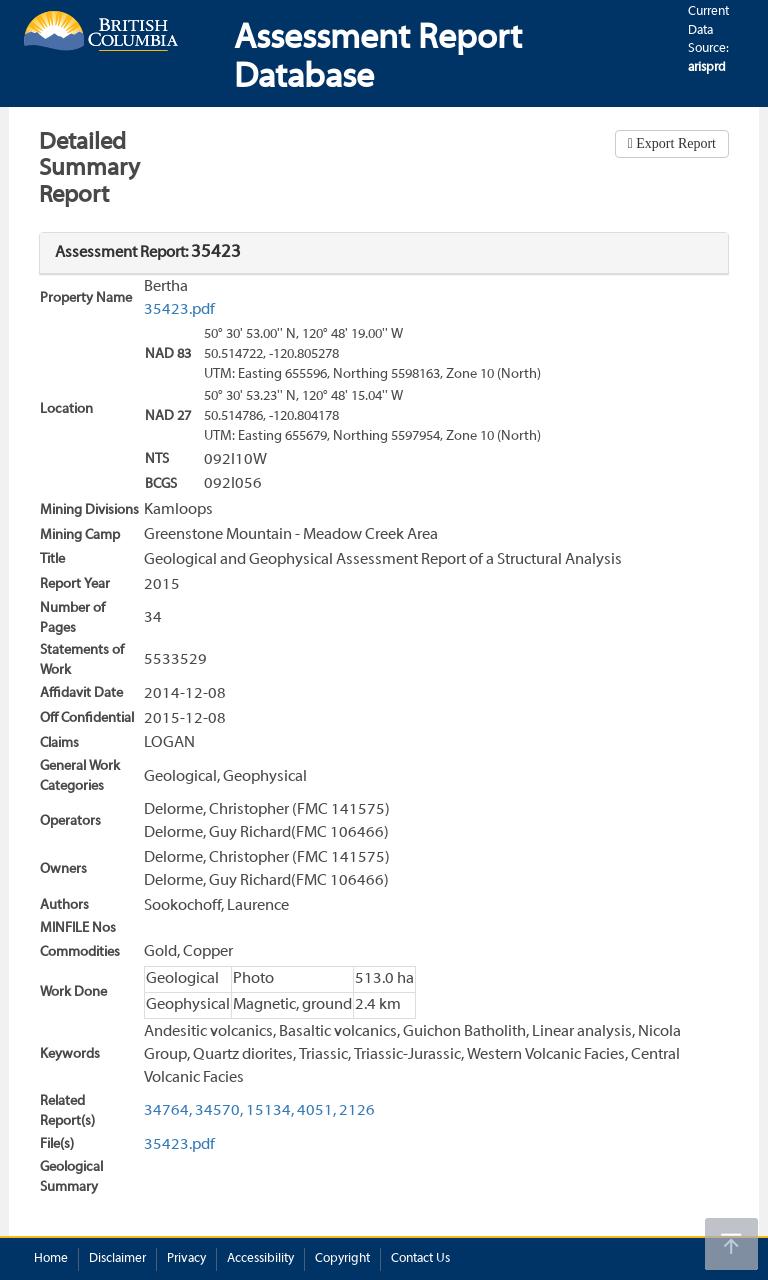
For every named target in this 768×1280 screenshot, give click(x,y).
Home (51, 1259)
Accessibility (260, 1259)
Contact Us (420, 1259)
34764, (168, 1111)
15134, (270, 1111)
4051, (316, 1111)
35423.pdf (179, 310)
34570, (219, 1111)
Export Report (674, 143)
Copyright (342, 1259)
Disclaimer (117, 1259)
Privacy (186, 1259)
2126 (357, 1111)
